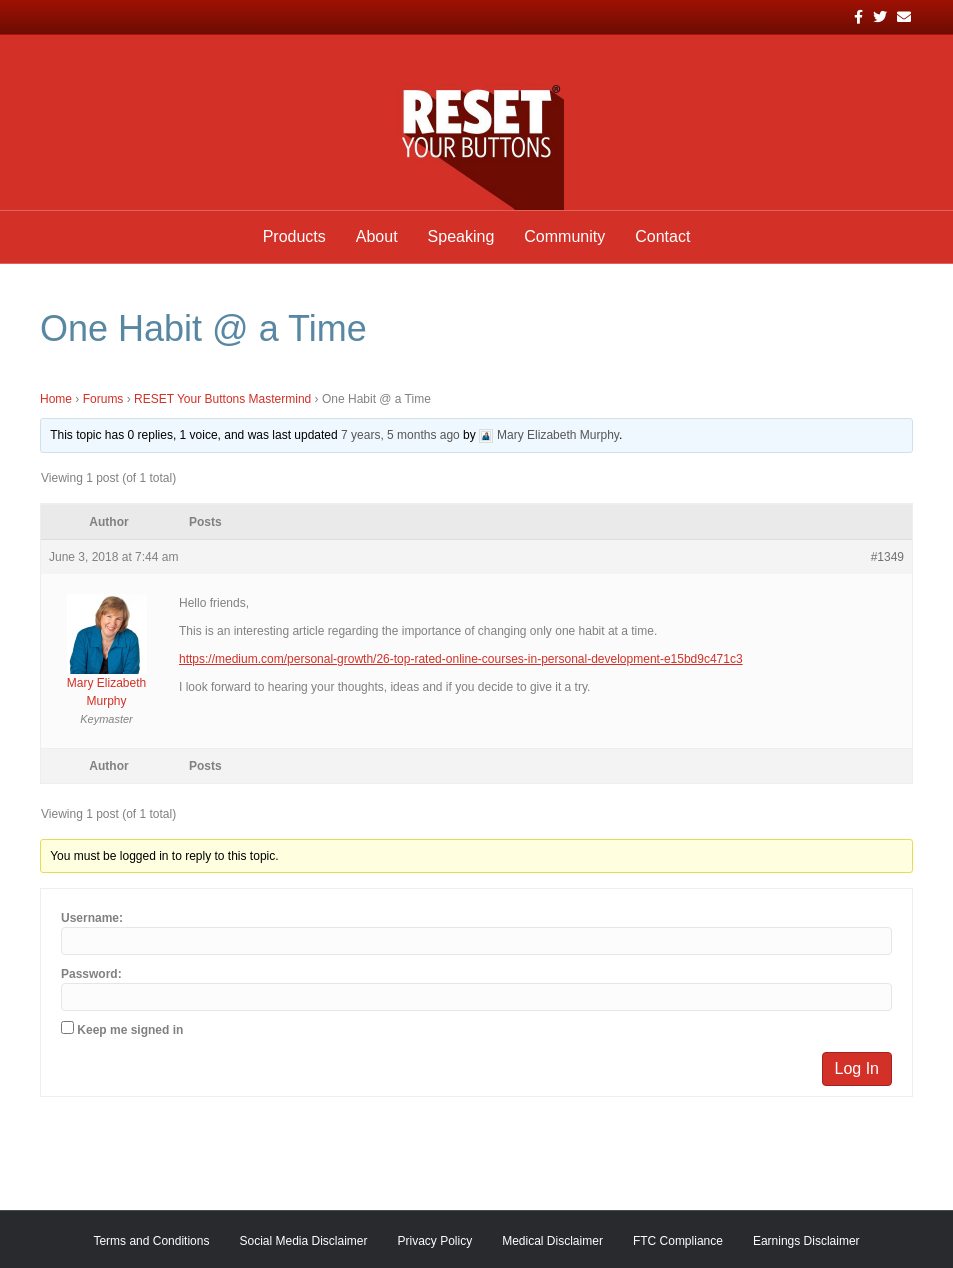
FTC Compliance (678, 1241)
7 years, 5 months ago (400, 435)
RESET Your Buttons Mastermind (222, 399)
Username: (92, 918)
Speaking (461, 236)
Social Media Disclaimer (303, 1241)
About (377, 236)
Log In (857, 1068)
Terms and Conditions (151, 1241)
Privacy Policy (435, 1241)
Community (564, 236)
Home (56, 399)
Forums (103, 399)
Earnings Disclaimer (806, 1241)
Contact (662, 236)
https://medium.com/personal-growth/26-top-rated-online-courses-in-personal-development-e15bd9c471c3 (461, 659)
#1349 (887, 557)
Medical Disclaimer (552, 1241)
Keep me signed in (130, 1030)
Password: (91, 974)
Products (294, 236)
